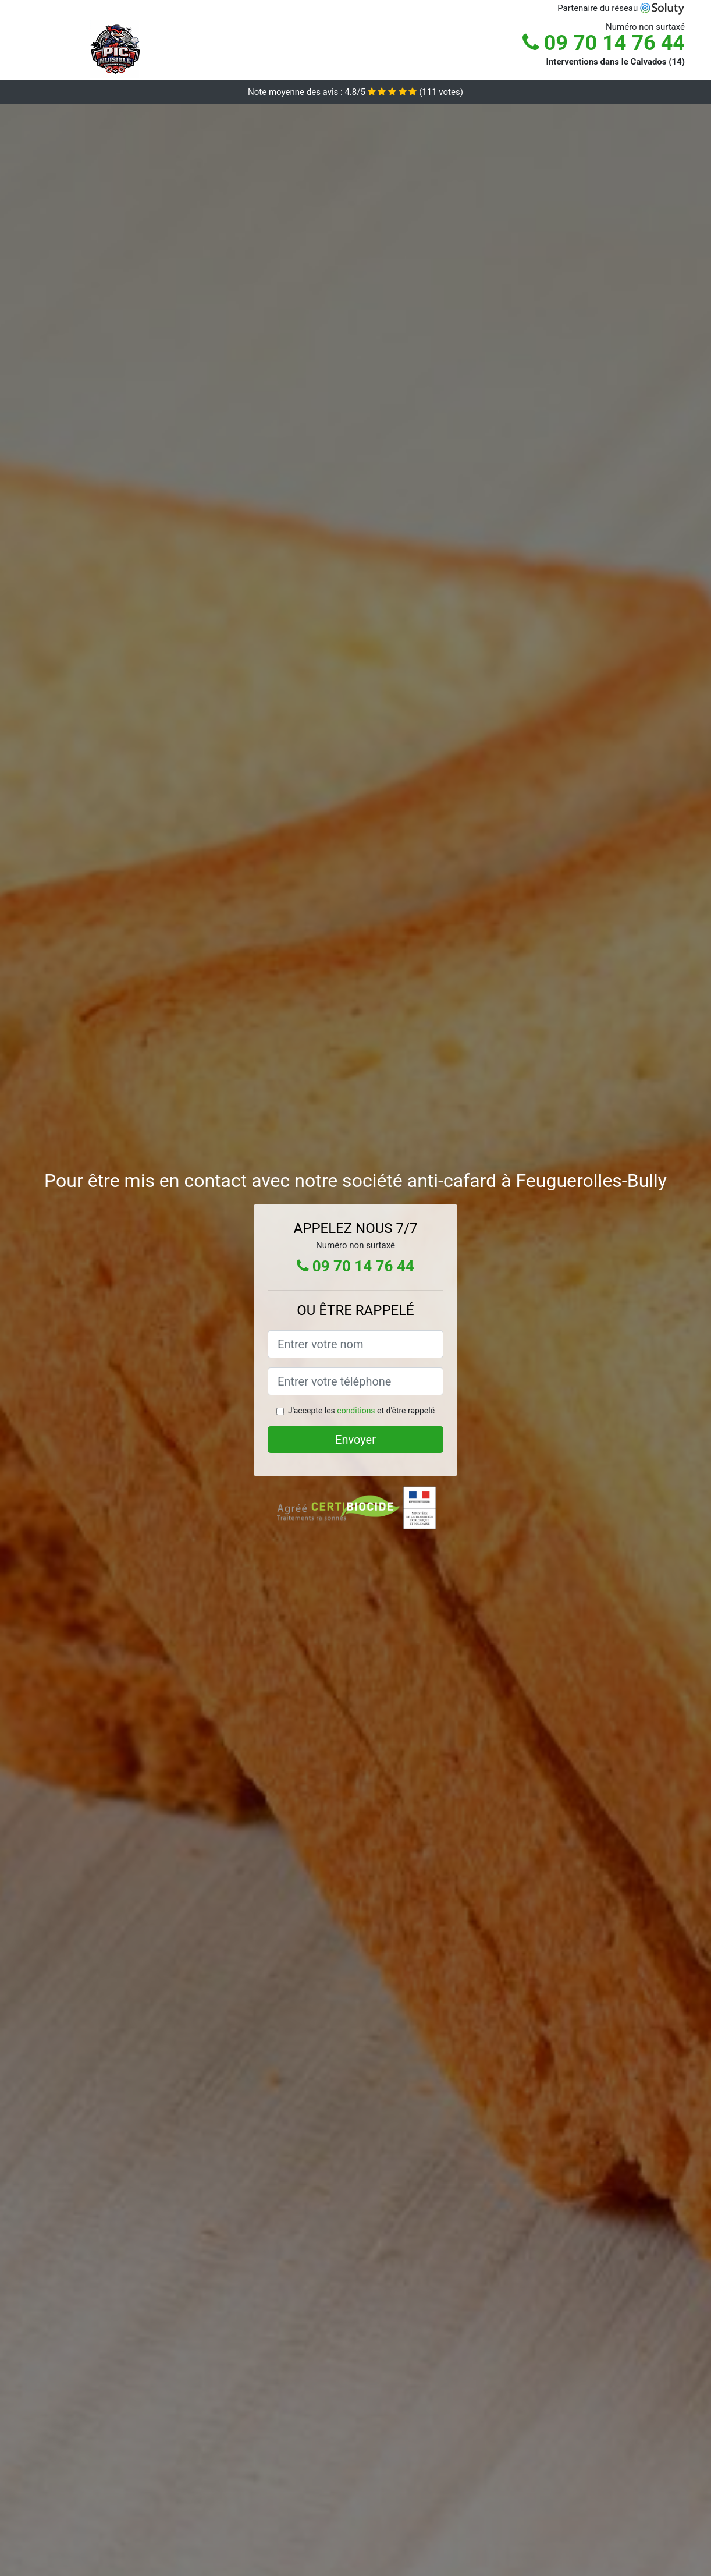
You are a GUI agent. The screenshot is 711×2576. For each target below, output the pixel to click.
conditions (356, 1410)
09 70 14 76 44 (603, 43)
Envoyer (355, 1440)
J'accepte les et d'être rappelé (361, 1410)
